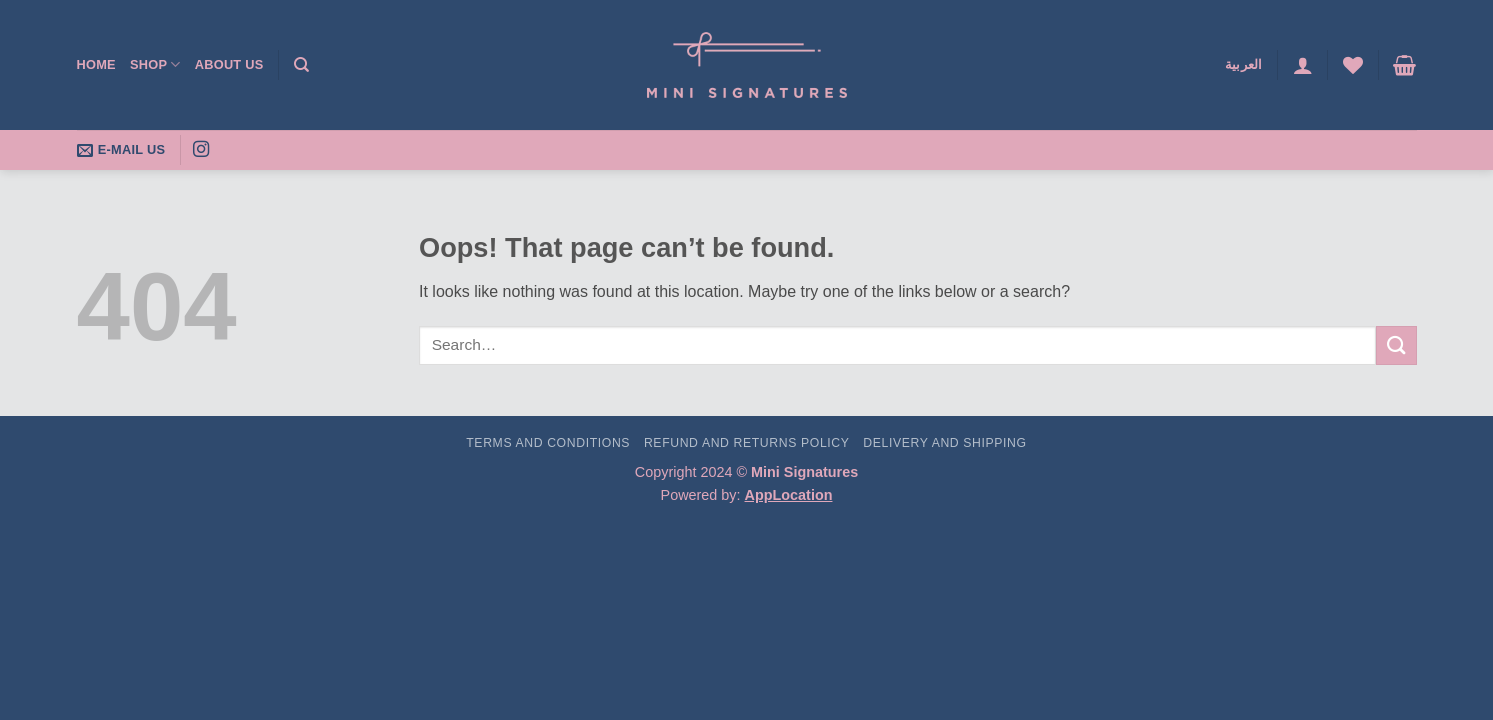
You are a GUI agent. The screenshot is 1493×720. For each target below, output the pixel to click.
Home (96, 64)
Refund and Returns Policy (747, 443)
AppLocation (789, 495)
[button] (1303, 65)
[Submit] (1396, 345)
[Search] (301, 65)
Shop (155, 64)
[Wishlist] (1353, 65)
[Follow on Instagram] (201, 150)
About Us (229, 64)
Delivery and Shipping (944, 443)
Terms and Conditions (548, 443)
